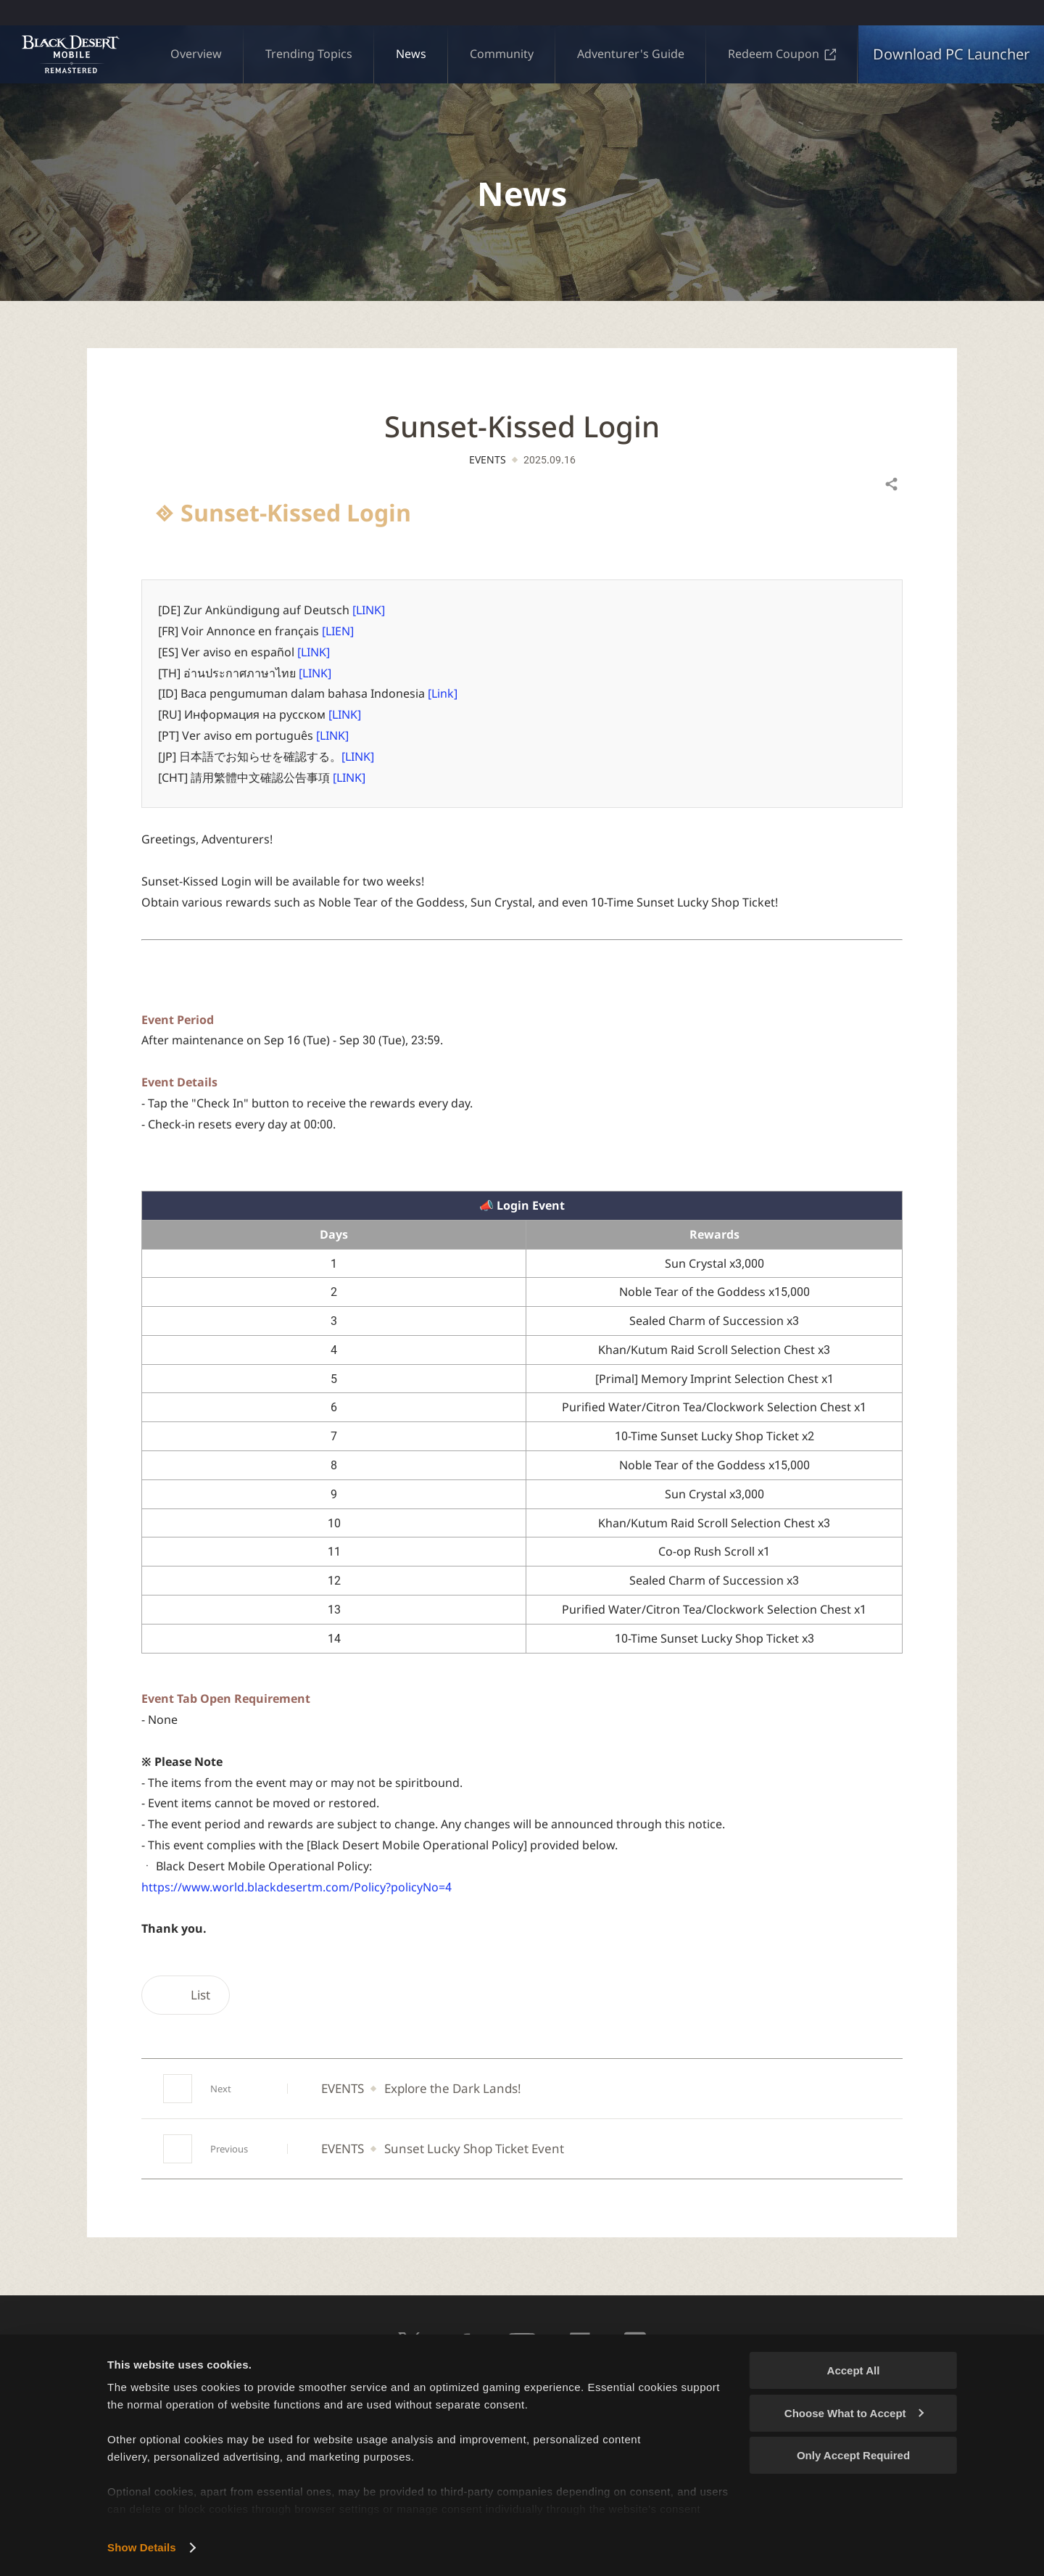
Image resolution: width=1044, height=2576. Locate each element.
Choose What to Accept (854, 2413)
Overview (196, 54)
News (411, 54)
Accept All (853, 2370)
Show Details (141, 2547)
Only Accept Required (853, 2455)
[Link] (442, 693)
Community (502, 54)
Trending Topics (308, 54)
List (185, 1994)
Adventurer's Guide (630, 54)
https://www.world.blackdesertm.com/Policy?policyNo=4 (296, 1887)
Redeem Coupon (782, 54)
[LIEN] (338, 631)
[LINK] (368, 610)
